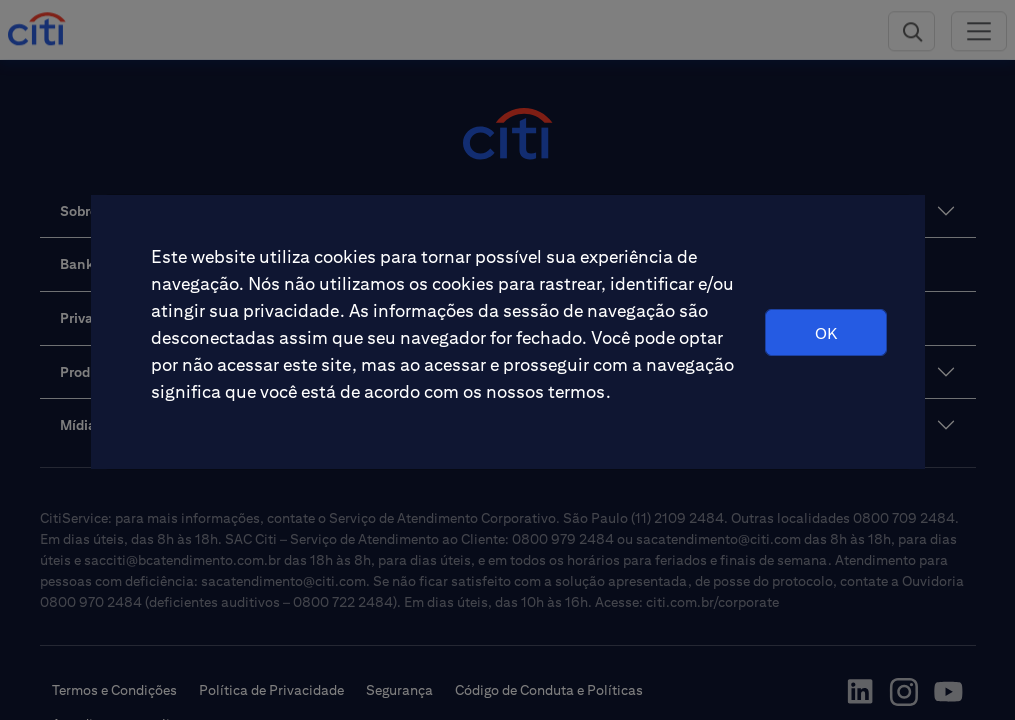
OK (826, 333)
